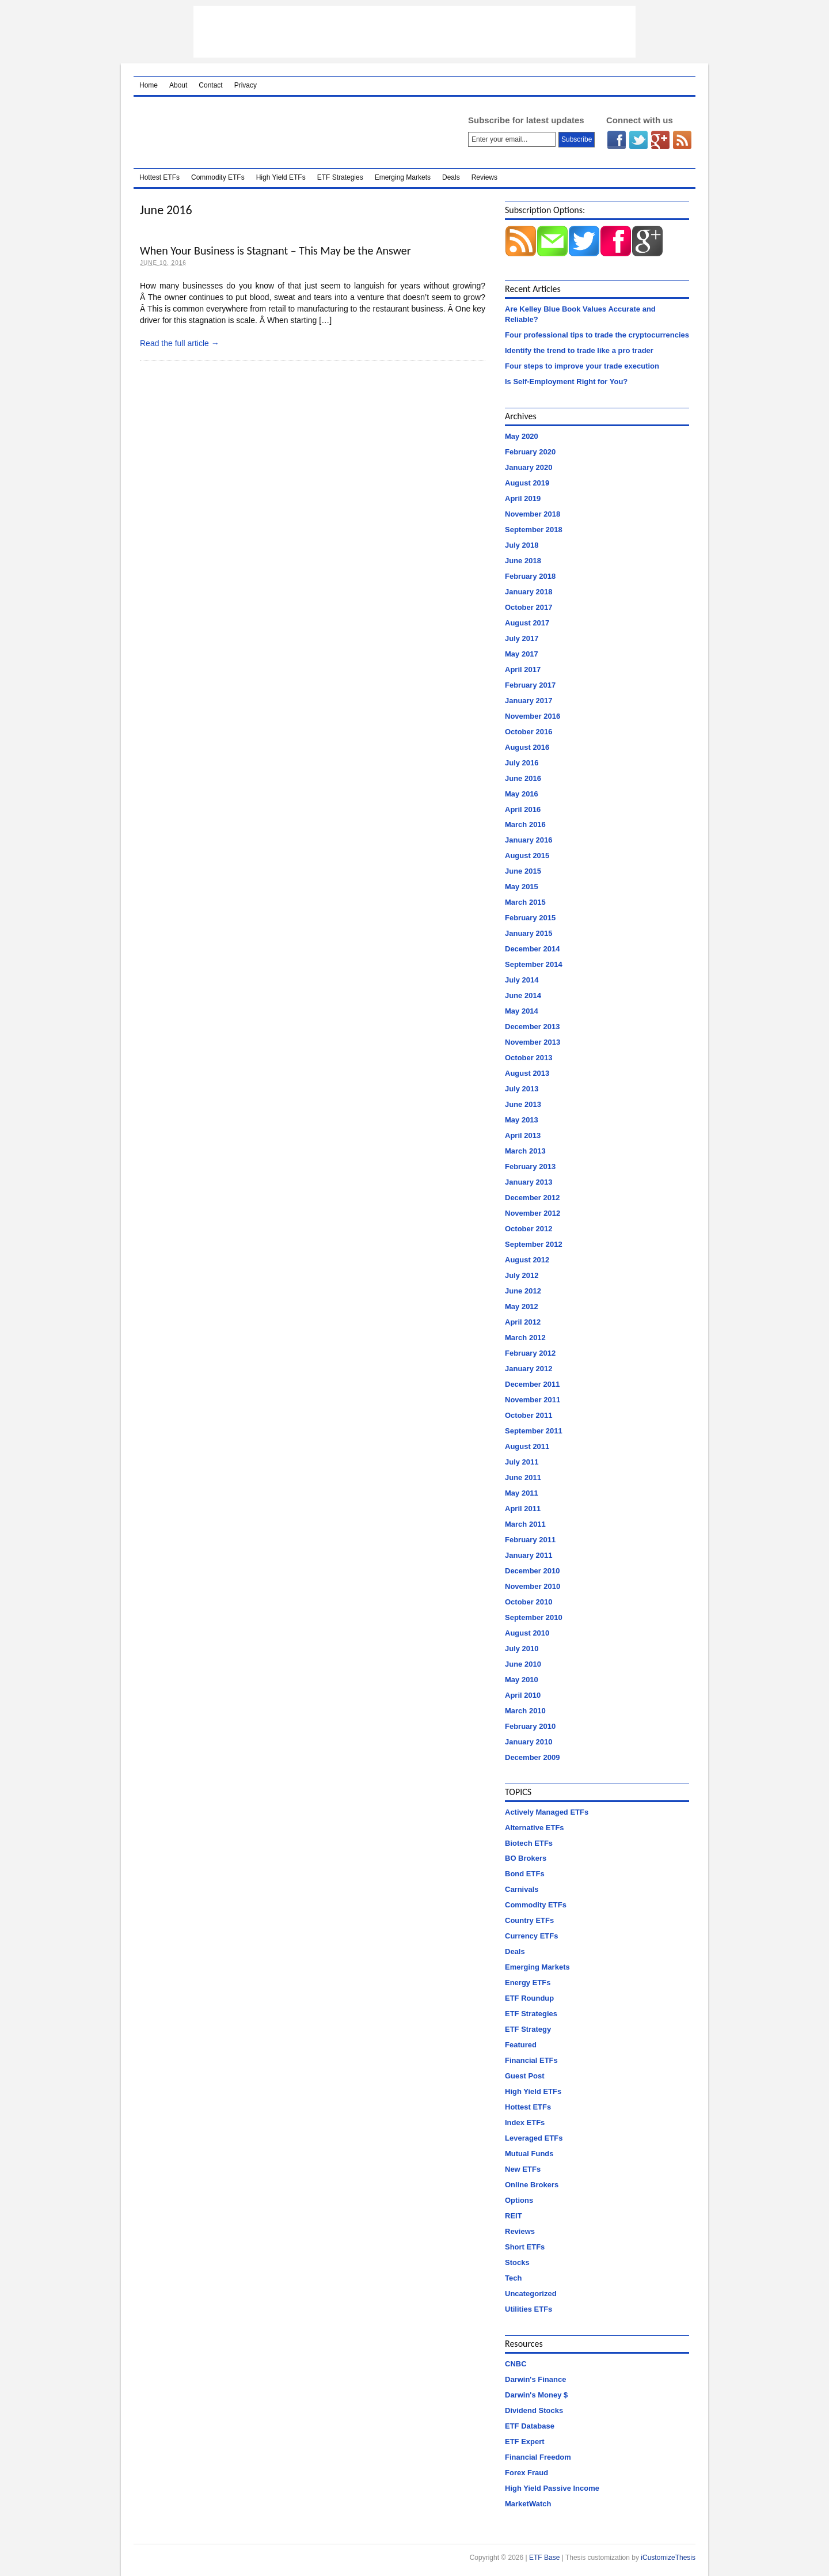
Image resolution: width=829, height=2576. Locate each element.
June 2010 (523, 1664)
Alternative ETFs (534, 1827)
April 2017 (523, 669)
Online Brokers (531, 2184)
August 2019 (527, 483)
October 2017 (528, 607)
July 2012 (522, 1275)
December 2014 (532, 948)
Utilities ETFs (528, 2309)
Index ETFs (525, 2122)
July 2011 (522, 1462)
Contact (210, 85)
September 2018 (533, 529)
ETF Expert (525, 2441)
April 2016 (523, 809)
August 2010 (527, 1633)
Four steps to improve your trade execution (582, 366)
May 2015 (521, 886)
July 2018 (522, 545)
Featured (521, 2044)
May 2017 (521, 654)
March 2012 (525, 1337)
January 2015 (528, 933)
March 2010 (525, 1710)
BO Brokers (525, 1858)
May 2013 (521, 1120)
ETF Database (529, 2426)
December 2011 (532, 1384)
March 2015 (525, 902)
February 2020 (530, 451)
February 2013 (530, 1166)
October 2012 (528, 1228)
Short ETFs (525, 2247)
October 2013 (528, 1057)
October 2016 (528, 731)
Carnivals (522, 1889)
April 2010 (523, 1695)
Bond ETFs (525, 1873)
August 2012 (527, 1259)
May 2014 (521, 1011)
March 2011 (525, 1524)
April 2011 (523, 1508)
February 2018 (530, 576)
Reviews (484, 177)
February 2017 (530, 685)
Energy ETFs (527, 1982)
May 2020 (521, 436)
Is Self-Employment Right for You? (566, 381)
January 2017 (528, 700)
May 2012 (521, 1306)
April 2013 (523, 1135)
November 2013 (532, 1042)
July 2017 (522, 638)
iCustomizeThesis (668, 2558)
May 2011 (521, 1493)
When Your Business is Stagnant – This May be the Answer (275, 250)
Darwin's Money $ (536, 2395)
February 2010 (530, 1726)
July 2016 (522, 762)
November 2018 (532, 514)
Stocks (517, 2262)
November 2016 (532, 716)
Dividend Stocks (534, 2410)
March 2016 (525, 824)
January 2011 (528, 1555)
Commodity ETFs (218, 177)
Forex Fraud (526, 2472)
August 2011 (527, 1446)
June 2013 (523, 1104)
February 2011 (530, 1539)
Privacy (245, 85)
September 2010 (533, 1617)
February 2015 (530, 917)
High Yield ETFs (281, 177)
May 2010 (521, 1679)
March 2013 (525, 1151)
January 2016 (528, 840)
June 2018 (523, 560)
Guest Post (525, 2076)
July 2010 (522, 1648)
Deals (451, 177)
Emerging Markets (403, 177)
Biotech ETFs (529, 1843)
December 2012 (532, 1197)
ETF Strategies (340, 177)
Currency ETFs (531, 1936)
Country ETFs (529, 1920)
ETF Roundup (529, 1998)
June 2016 (523, 778)
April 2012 (523, 1322)
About (178, 85)
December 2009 (532, 1757)
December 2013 (532, 1026)
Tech (513, 2278)
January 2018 (528, 591)
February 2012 (530, 1353)
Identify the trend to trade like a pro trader (579, 350)
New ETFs (523, 2169)
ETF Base (286, 132)
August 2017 (527, 623)
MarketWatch (528, 2503)
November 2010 (532, 1586)
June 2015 (523, 871)
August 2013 (527, 1073)
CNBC (516, 2363)
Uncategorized (531, 2293)
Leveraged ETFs (533, 2138)
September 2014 (533, 964)
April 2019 (523, 498)
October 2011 (528, 1415)
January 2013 (528, 1182)
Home (148, 85)
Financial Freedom (538, 2457)
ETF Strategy (528, 2029)
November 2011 (532, 1399)
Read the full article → (179, 343)
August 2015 (527, 855)
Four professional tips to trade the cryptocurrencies (597, 335)
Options (519, 2200)
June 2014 (523, 995)
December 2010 (532, 1570)
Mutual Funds (529, 2153)
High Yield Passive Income (552, 2488)
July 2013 (522, 1088)
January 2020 (528, 467)
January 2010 (528, 1741)
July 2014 (522, 980)
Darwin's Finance (535, 2379)
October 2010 (528, 1602)
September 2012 (533, 1244)
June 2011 (523, 1477)
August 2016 (527, 747)
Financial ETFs (531, 2060)
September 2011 (533, 1431)
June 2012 (523, 1291)
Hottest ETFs (159, 177)
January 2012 (528, 1368)
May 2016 (521, 794)
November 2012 (532, 1213)
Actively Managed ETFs (546, 1812)
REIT (513, 2215)
